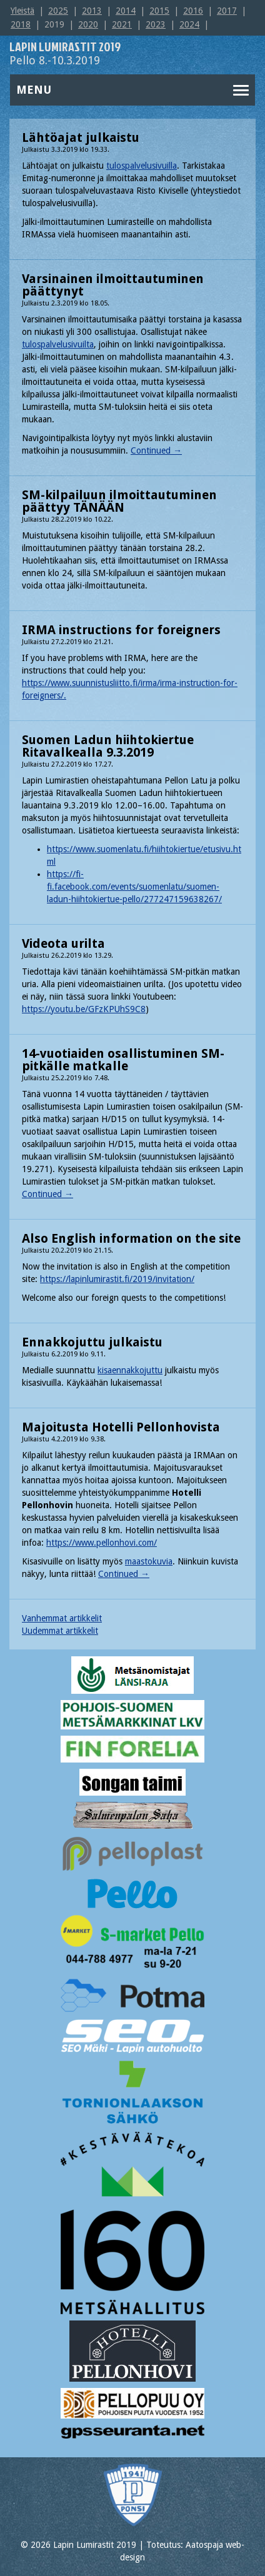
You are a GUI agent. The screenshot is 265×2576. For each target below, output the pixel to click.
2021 (122, 24)
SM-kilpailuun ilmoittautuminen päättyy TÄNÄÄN (119, 501)
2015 (159, 11)
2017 (227, 11)
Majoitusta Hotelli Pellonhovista (121, 1427)
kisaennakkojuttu (130, 1370)
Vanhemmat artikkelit (62, 1618)
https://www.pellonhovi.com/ (101, 1543)
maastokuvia (148, 1561)
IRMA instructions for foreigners (121, 629)
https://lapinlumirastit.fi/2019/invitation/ (117, 1279)
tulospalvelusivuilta (58, 344)
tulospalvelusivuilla (141, 166)
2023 (156, 24)
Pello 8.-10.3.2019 (65, 54)
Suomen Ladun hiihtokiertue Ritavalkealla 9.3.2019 (108, 746)
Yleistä (22, 11)
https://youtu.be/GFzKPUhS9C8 (84, 1009)
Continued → (156, 450)
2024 (189, 24)
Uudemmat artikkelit (60, 1631)
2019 (54, 24)
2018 (21, 24)
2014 (126, 11)
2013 (92, 11)
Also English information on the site (131, 1238)
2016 (193, 11)
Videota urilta (63, 943)
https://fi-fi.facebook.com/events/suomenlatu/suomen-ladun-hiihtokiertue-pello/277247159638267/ (134, 886)
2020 (88, 24)
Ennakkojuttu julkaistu (92, 1342)
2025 (58, 11)
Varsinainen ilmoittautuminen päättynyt (113, 285)
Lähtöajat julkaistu (80, 137)
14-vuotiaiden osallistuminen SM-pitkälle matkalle (123, 1059)
